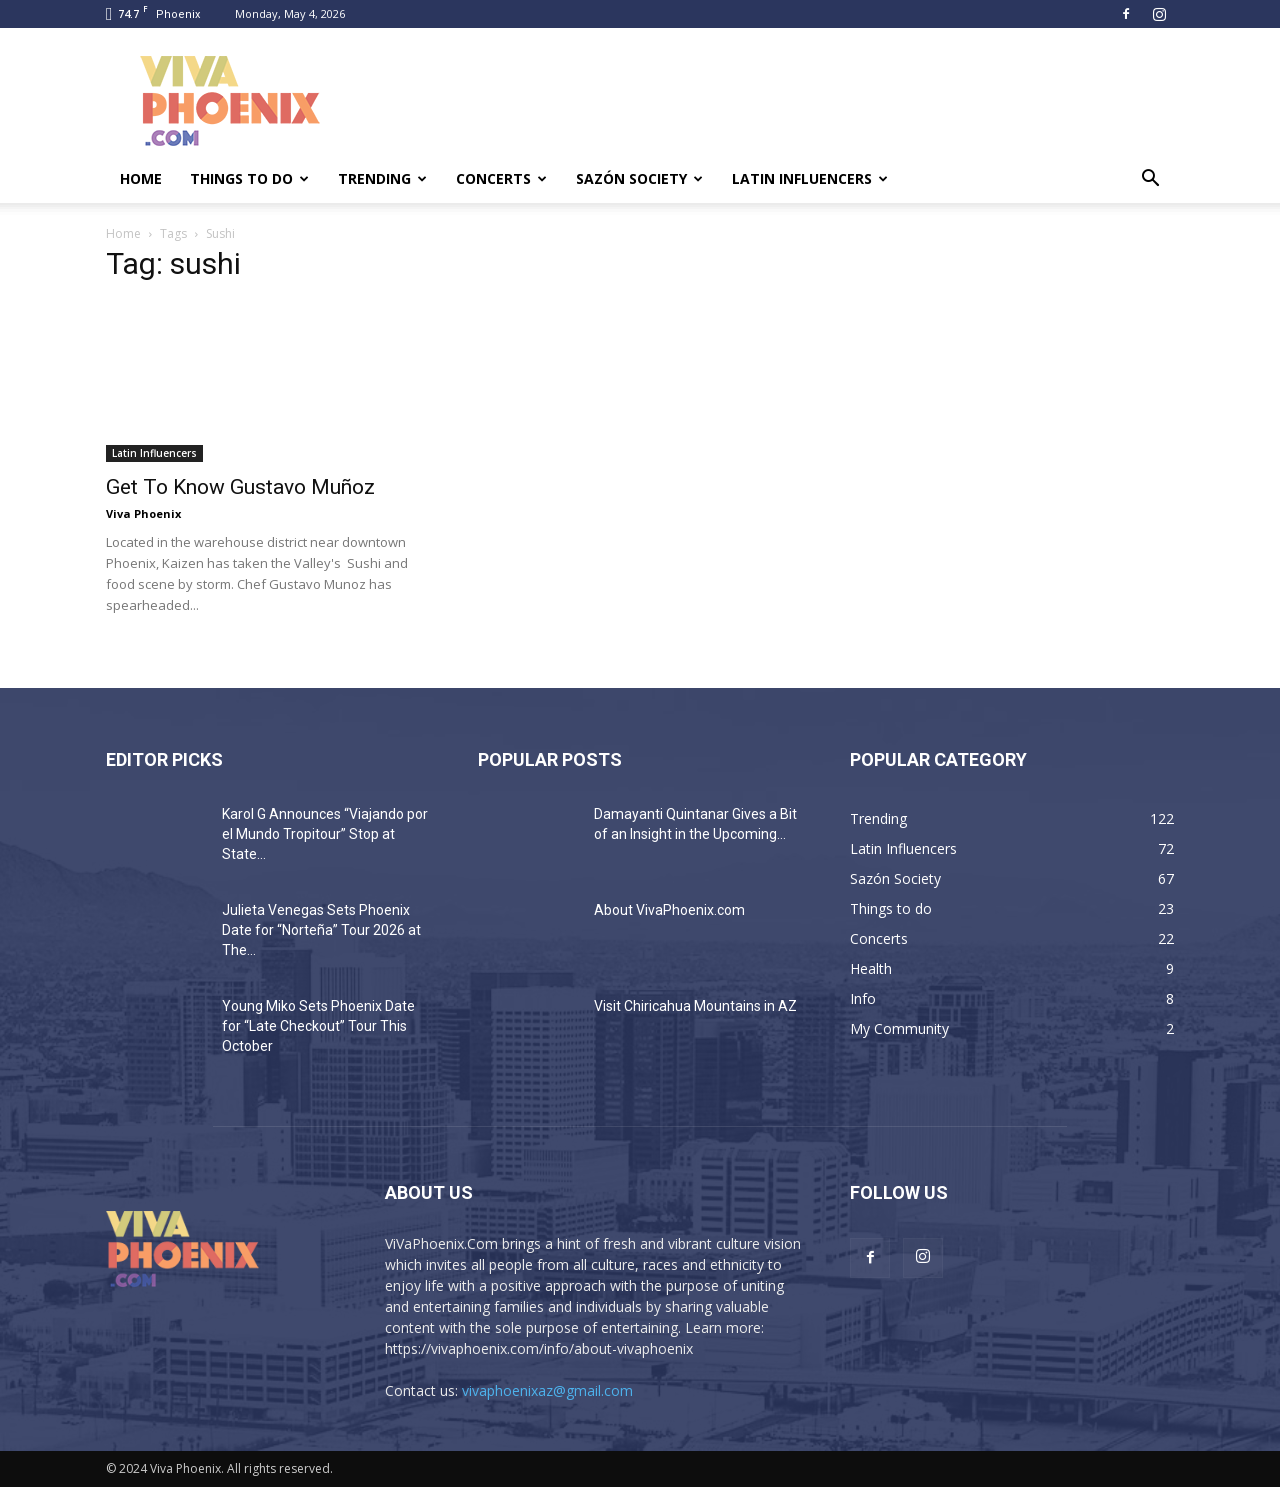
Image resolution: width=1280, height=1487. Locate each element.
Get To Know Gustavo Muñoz (240, 487)
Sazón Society (639, 178)
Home (141, 178)
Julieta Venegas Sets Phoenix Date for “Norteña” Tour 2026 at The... (321, 930)
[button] (1150, 180)
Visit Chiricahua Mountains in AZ (695, 1006)
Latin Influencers (810, 178)
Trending (382, 178)
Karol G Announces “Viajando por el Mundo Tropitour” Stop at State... (325, 834)
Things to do (249, 178)
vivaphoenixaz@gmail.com (547, 1390)
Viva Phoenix (143, 513)
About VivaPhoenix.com (669, 910)
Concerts (501, 178)
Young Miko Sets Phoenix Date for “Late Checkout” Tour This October (318, 1026)
